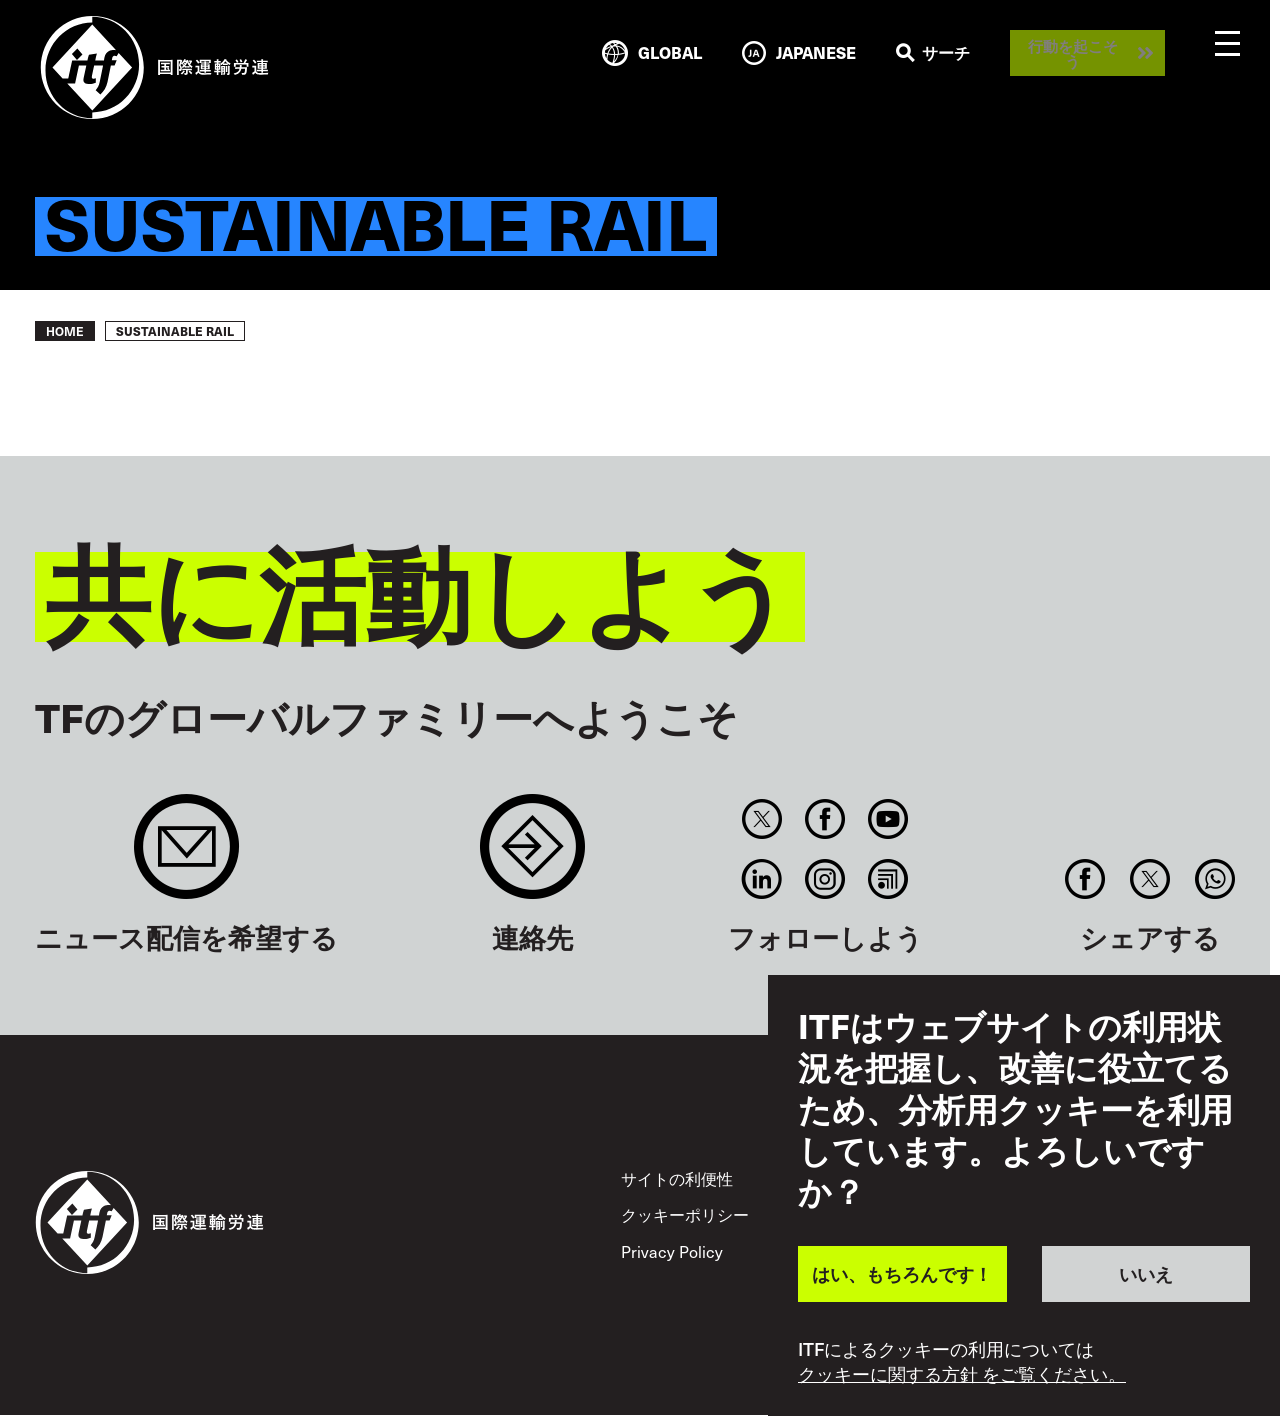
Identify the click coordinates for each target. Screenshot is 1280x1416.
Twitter (761, 819)
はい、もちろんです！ (902, 1273)
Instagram (824, 879)
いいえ (1146, 1273)
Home (65, 331)
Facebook (824, 819)
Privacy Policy (672, 1251)
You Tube (888, 819)
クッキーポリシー (685, 1214)
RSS (888, 879)
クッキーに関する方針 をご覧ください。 (962, 1374)
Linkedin (761, 879)
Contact (532, 856)
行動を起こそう (1073, 53)
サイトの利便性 (677, 1178)
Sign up (186, 856)
